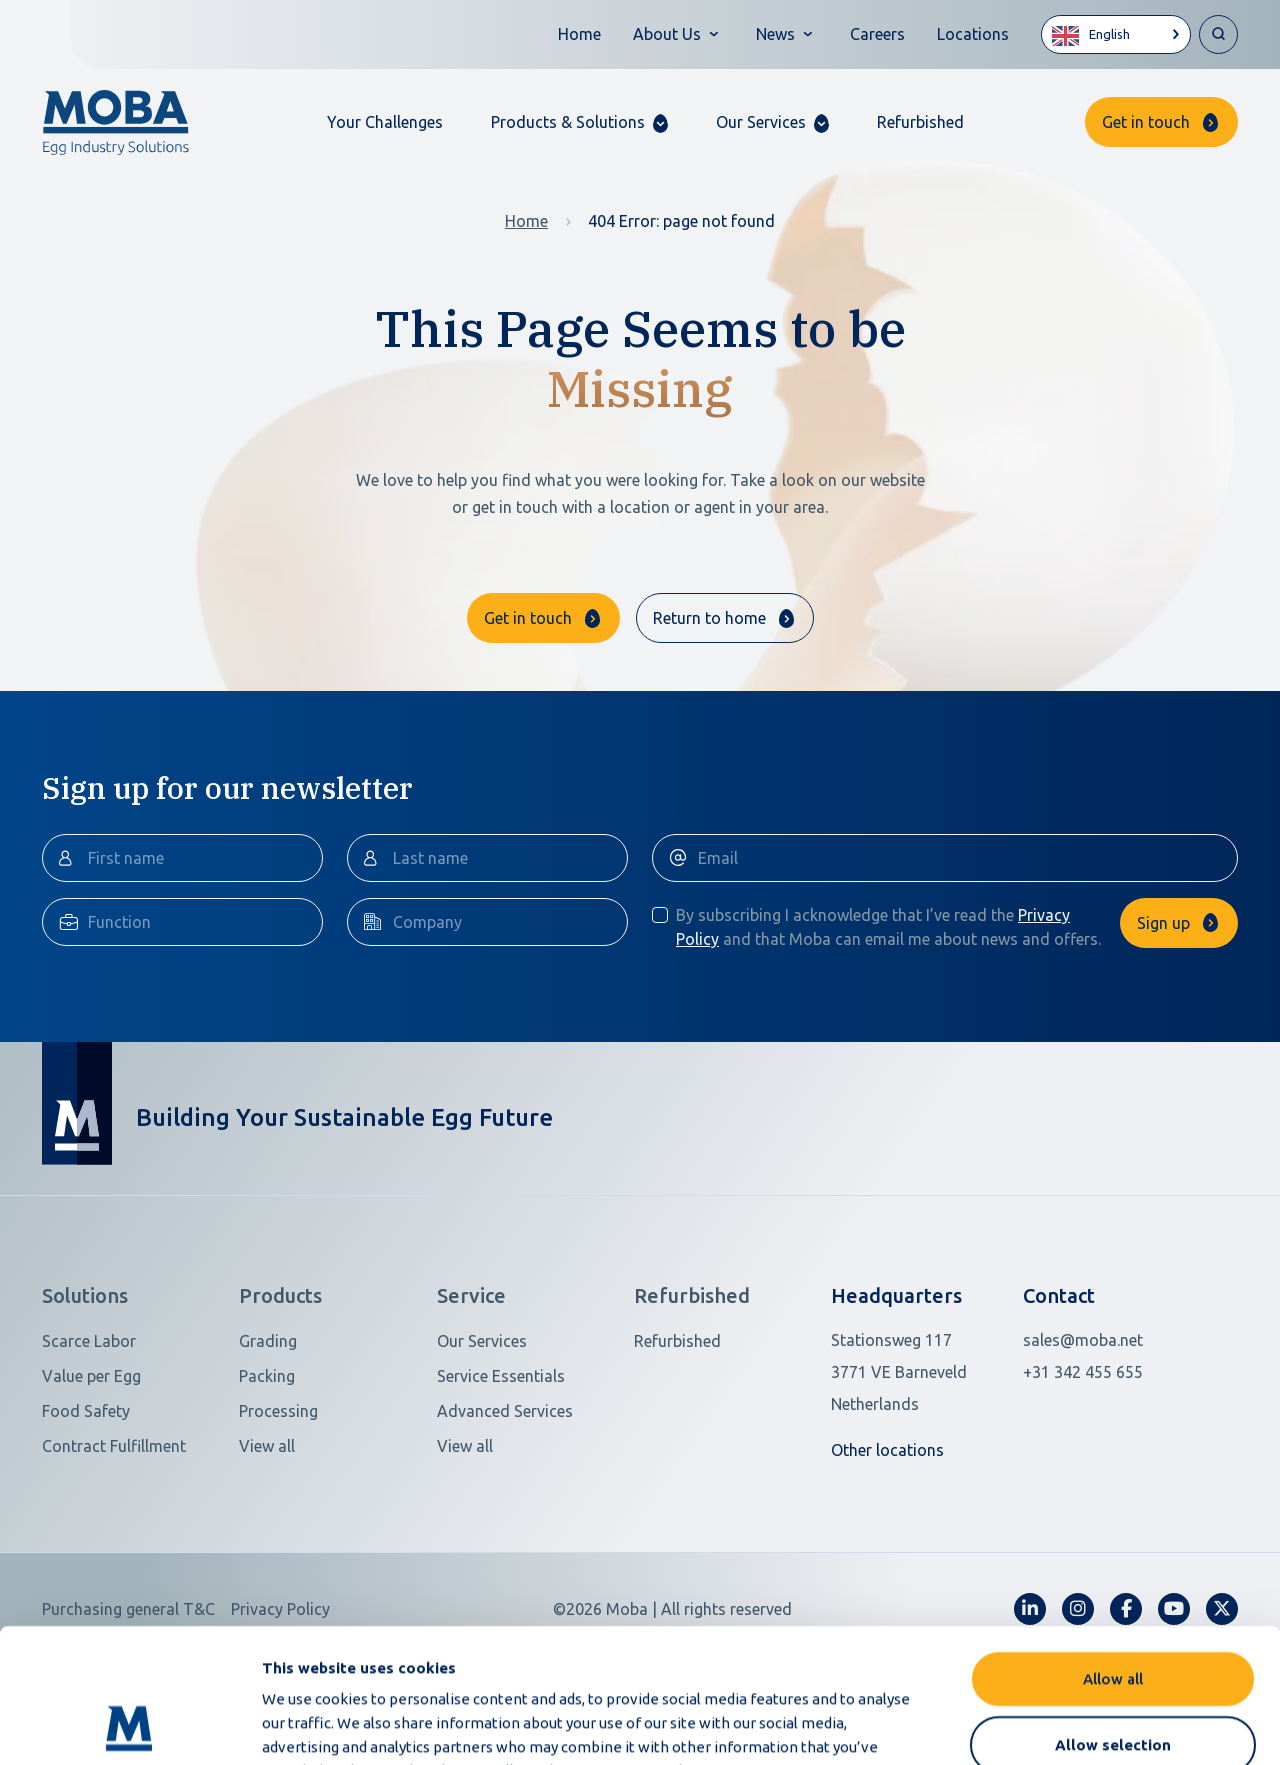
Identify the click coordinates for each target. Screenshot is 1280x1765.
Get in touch (1146, 122)
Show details (1058, 1725)
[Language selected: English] (1116, 34)
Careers (877, 34)
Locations (973, 34)
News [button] (775, 34)
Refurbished (920, 122)
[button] (579, 122)
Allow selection (1113, 1618)
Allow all (1113, 1552)
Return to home (709, 618)
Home (579, 34)
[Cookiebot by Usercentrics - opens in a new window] (129, 1726)
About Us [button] (667, 34)
